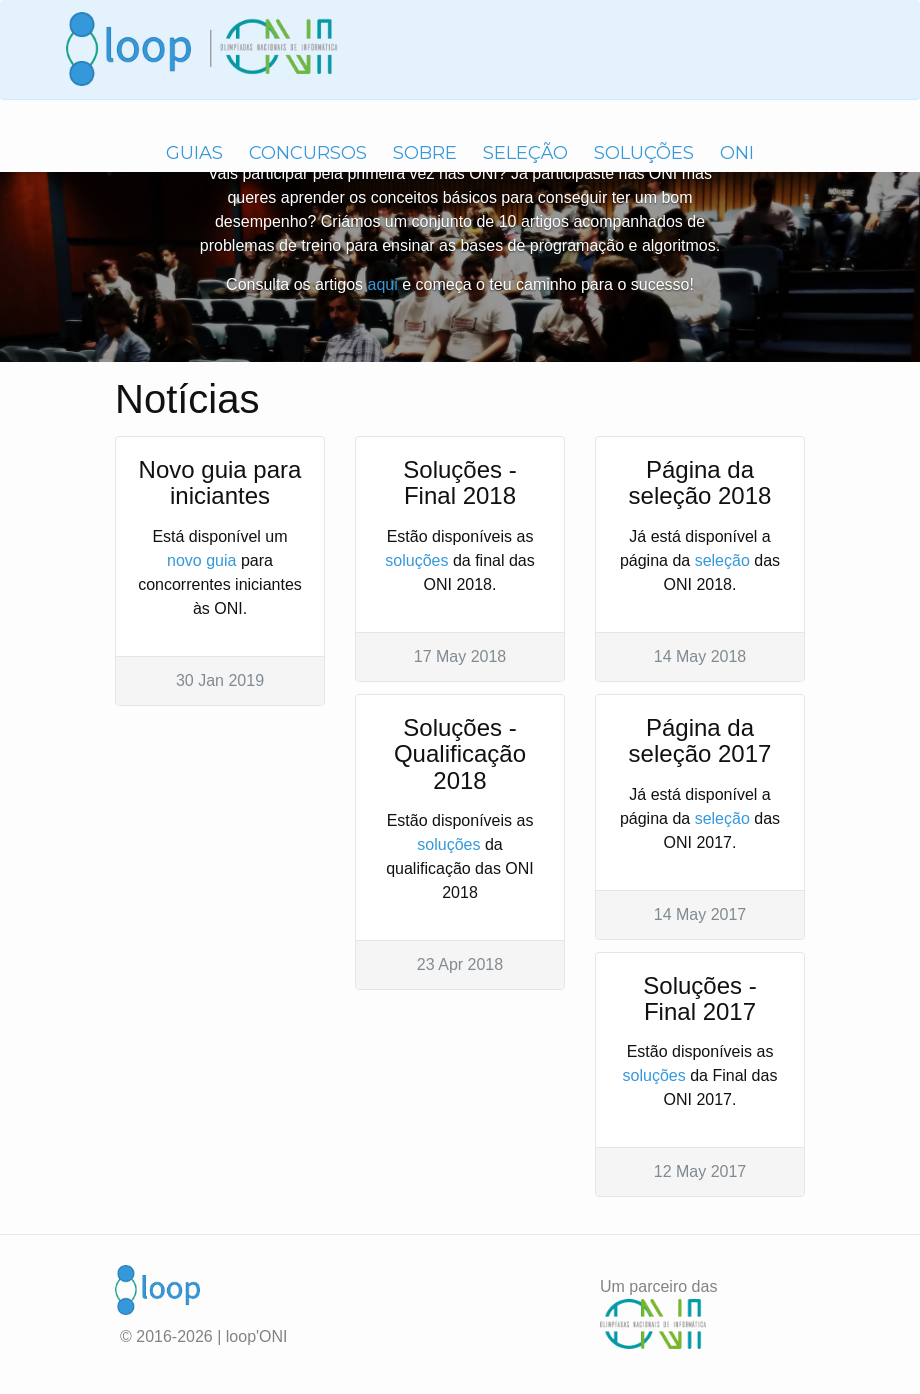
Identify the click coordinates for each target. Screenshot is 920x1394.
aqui (382, 284)
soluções (416, 560)
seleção (722, 560)
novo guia (201, 560)
